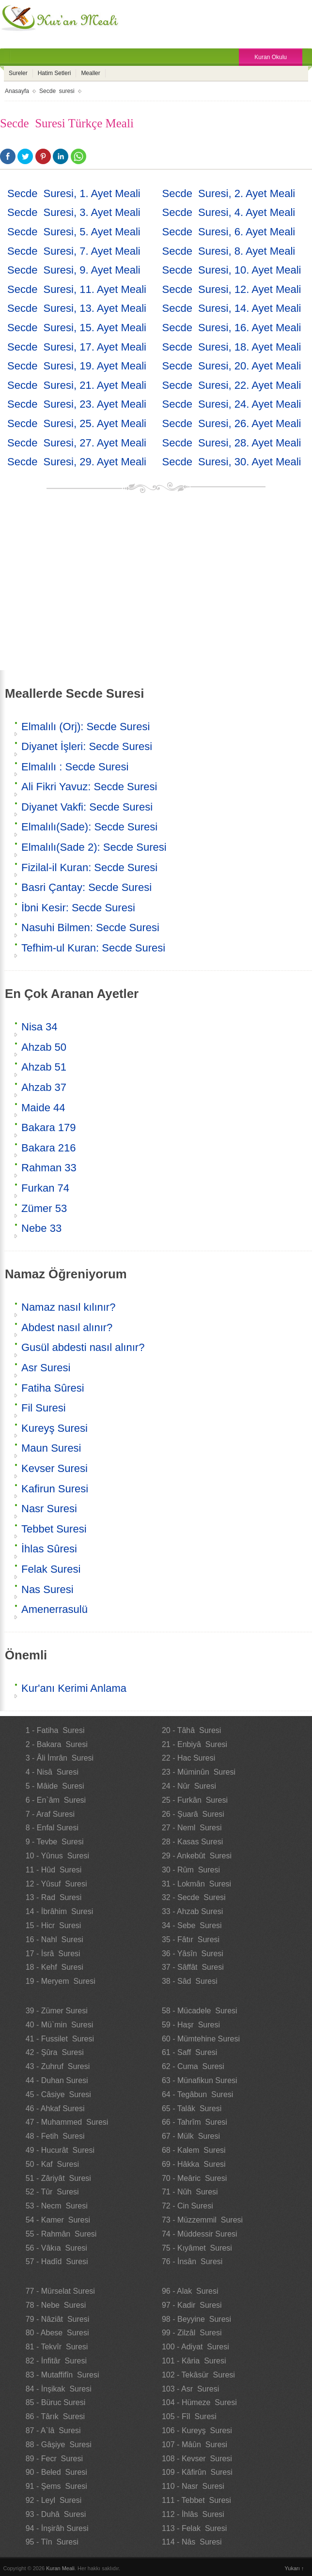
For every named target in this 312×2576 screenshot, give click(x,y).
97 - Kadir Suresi (192, 2305)
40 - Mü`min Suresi (60, 2025)
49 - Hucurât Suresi (60, 2150)
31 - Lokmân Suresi (196, 1884)
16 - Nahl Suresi (54, 1939)
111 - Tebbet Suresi (196, 2500)
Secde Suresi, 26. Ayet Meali (231, 423)
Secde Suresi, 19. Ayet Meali (76, 366)
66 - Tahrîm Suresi (194, 2122)
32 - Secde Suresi (194, 1897)
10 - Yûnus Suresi (57, 1856)
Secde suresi (57, 91)
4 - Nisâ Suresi (52, 1772)
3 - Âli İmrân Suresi (60, 1758)
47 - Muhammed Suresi (67, 2122)
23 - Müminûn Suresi (198, 1772)
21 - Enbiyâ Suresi (194, 1744)
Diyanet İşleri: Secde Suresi (86, 746)
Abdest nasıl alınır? (66, 1327)
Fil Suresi (43, 1408)
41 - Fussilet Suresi (60, 2039)
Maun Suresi (51, 1448)
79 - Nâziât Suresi (58, 2319)
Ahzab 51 (43, 1067)
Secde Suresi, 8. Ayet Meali (229, 251)
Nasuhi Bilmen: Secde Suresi (90, 927)
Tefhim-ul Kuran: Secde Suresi (93, 948)
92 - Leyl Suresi (54, 2500)
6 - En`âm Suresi (56, 1800)
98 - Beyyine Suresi (196, 2319)
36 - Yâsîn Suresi (192, 1953)
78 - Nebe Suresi (56, 2305)
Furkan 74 (45, 1188)
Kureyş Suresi (54, 1428)
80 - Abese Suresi (57, 2333)
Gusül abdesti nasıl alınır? (82, 1347)
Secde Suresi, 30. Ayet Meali (231, 462)
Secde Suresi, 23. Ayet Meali (76, 404)
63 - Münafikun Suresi (199, 2080)
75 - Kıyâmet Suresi (197, 2248)
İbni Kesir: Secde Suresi (78, 908)
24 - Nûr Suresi (189, 1786)
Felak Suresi (50, 1569)
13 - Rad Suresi (54, 1897)
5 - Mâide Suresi (55, 1786)
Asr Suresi (45, 1368)
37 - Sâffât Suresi (193, 1967)
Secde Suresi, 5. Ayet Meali (73, 232)
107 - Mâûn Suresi (194, 2444)
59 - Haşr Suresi (191, 2025)
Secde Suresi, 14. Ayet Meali (231, 308)
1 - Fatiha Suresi (55, 1730)
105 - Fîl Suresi (189, 2416)
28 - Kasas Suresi (192, 1842)
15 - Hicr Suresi (53, 1925)
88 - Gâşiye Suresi (59, 2444)
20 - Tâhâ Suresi (191, 1730)
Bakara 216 (48, 1148)
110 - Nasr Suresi (193, 2486)
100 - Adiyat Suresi (195, 2347)
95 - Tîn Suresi (52, 2542)
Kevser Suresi (54, 1468)
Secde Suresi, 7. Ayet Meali (73, 251)
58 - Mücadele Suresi (199, 2011)
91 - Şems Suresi (56, 2486)
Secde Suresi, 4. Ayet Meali (229, 212)
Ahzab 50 (43, 1047)
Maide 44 (43, 1108)
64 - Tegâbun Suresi (197, 2094)
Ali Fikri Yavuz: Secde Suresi (89, 787)
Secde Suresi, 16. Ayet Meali (231, 328)
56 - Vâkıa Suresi (56, 2248)
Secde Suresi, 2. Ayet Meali (229, 193)
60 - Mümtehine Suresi (201, 2039)
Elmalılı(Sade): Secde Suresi (89, 827)
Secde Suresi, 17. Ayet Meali (76, 347)
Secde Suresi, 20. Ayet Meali (231, 366)
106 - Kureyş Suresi (197, 2430)
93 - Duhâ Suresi (56, 2514)
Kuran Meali (60, 2568)
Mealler (90, 73)
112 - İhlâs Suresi (193, 2514)
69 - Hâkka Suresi (194, 2164)
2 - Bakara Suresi (57, 1744)
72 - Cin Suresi (187, 2206)
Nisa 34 (39, 1027)
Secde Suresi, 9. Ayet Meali (73, 270)
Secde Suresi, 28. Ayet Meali (231, 443)
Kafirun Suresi (54, 1489)
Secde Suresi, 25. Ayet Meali (76, 423)
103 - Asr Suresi (190, 2389)
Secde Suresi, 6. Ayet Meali (229, 232)
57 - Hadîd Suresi (57, 2261)
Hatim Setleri (54, 73)
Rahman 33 (49, 1168)
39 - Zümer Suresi (57, 2011)
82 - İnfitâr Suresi (56, 2361)
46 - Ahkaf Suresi (55, 2108)
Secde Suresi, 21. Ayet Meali (76, 385)
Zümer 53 (44, 1208)
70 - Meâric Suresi (194, 2178)
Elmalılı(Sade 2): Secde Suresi (94, 847)
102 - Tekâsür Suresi (198, 2375)
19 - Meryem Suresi (60, 1981)
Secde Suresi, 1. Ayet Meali (73, 193)
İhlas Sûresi (49, 1549)
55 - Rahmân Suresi (61, 2234)
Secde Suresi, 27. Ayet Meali (76, 443)
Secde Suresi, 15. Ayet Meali (76, 328)
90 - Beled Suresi (56, 2472)
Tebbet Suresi (54, 1529)
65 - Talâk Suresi (191, 2108)
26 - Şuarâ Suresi (193, 1814)
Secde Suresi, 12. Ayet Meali (231, 289)
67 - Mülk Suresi (191, 2136)
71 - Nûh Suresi (190, 2192)
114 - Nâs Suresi (192, 2542)
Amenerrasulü (54, 1609)
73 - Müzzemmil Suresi (202, 2220)
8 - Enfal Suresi (52, 1828)
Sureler (18, 73)
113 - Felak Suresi (194, 2528)
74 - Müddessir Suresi (199, 2234)
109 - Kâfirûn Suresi (197, 2472)
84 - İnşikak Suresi (59, 2389)
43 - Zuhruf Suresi (58, 2066)
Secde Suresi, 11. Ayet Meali (76, 289)
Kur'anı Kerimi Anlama (73, 1688)
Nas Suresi (47, 1589)
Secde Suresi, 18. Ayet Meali (231, 347)
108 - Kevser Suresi (197, 2458)
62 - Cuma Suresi (193, 2066)
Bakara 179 (48, 1127)
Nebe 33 (41, 1228)
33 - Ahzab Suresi (192, 1911)
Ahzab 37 (43, 1087)
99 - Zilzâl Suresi (192, 2333)
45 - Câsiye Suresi (58, 2094)
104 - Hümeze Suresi (199, 2402)
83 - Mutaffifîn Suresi (62, 2375)
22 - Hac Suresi (188, 1758)
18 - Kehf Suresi (54, 1967)
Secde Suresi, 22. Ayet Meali (231, 385)
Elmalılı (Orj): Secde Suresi (85, 727)
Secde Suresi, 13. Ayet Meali (76, 308)
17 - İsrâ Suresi (53, 1953)
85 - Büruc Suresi (56, 2402)
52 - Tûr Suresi (52, 2192)
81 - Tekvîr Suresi (57, 2347)
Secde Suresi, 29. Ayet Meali (76, 462)
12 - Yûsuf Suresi (56, 1884)
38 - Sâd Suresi (190, 1981)
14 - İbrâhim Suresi (60, 1911)
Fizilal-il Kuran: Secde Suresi (89, 867)
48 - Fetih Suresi (55, 2136)
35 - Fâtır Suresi (190, 1939)
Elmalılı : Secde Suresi (74, 767)
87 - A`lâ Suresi (53, 2430)
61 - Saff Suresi (189, 2052)
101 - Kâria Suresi (194, 2361)
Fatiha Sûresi (52, 1388)
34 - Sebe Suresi (192, 1925)
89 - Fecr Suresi (54, 2458)
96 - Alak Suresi (190, 2291)
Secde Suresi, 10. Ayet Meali (231, 270)
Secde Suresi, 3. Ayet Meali (73, 212)
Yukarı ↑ (294, 2568)
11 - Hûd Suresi (54, 1870)
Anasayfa (17, 91)
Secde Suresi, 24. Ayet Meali (231, 404)
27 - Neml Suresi (192, 1828)
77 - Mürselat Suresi (60, 2291)
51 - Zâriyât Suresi (58, 2178)
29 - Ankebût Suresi (197, 1856)
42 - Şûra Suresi (55, 2052)
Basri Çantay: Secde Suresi (86, 887)
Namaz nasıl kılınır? (68, 1307)
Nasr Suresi (49, 1509)
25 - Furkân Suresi (195, 1800)
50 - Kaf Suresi (52, 2164)
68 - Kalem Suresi (194, 2150)
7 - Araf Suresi (50, 1814)
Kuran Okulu (270, 57)
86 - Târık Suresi (55, 2416)
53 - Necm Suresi (57, 2206)
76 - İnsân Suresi (192, 2261)
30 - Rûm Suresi (191, 1870)
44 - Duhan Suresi (57, 2080)
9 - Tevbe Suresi (55, 1842)
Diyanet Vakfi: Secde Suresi (87, 807)
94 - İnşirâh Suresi (57, 2528)
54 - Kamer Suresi (58, 2220)
